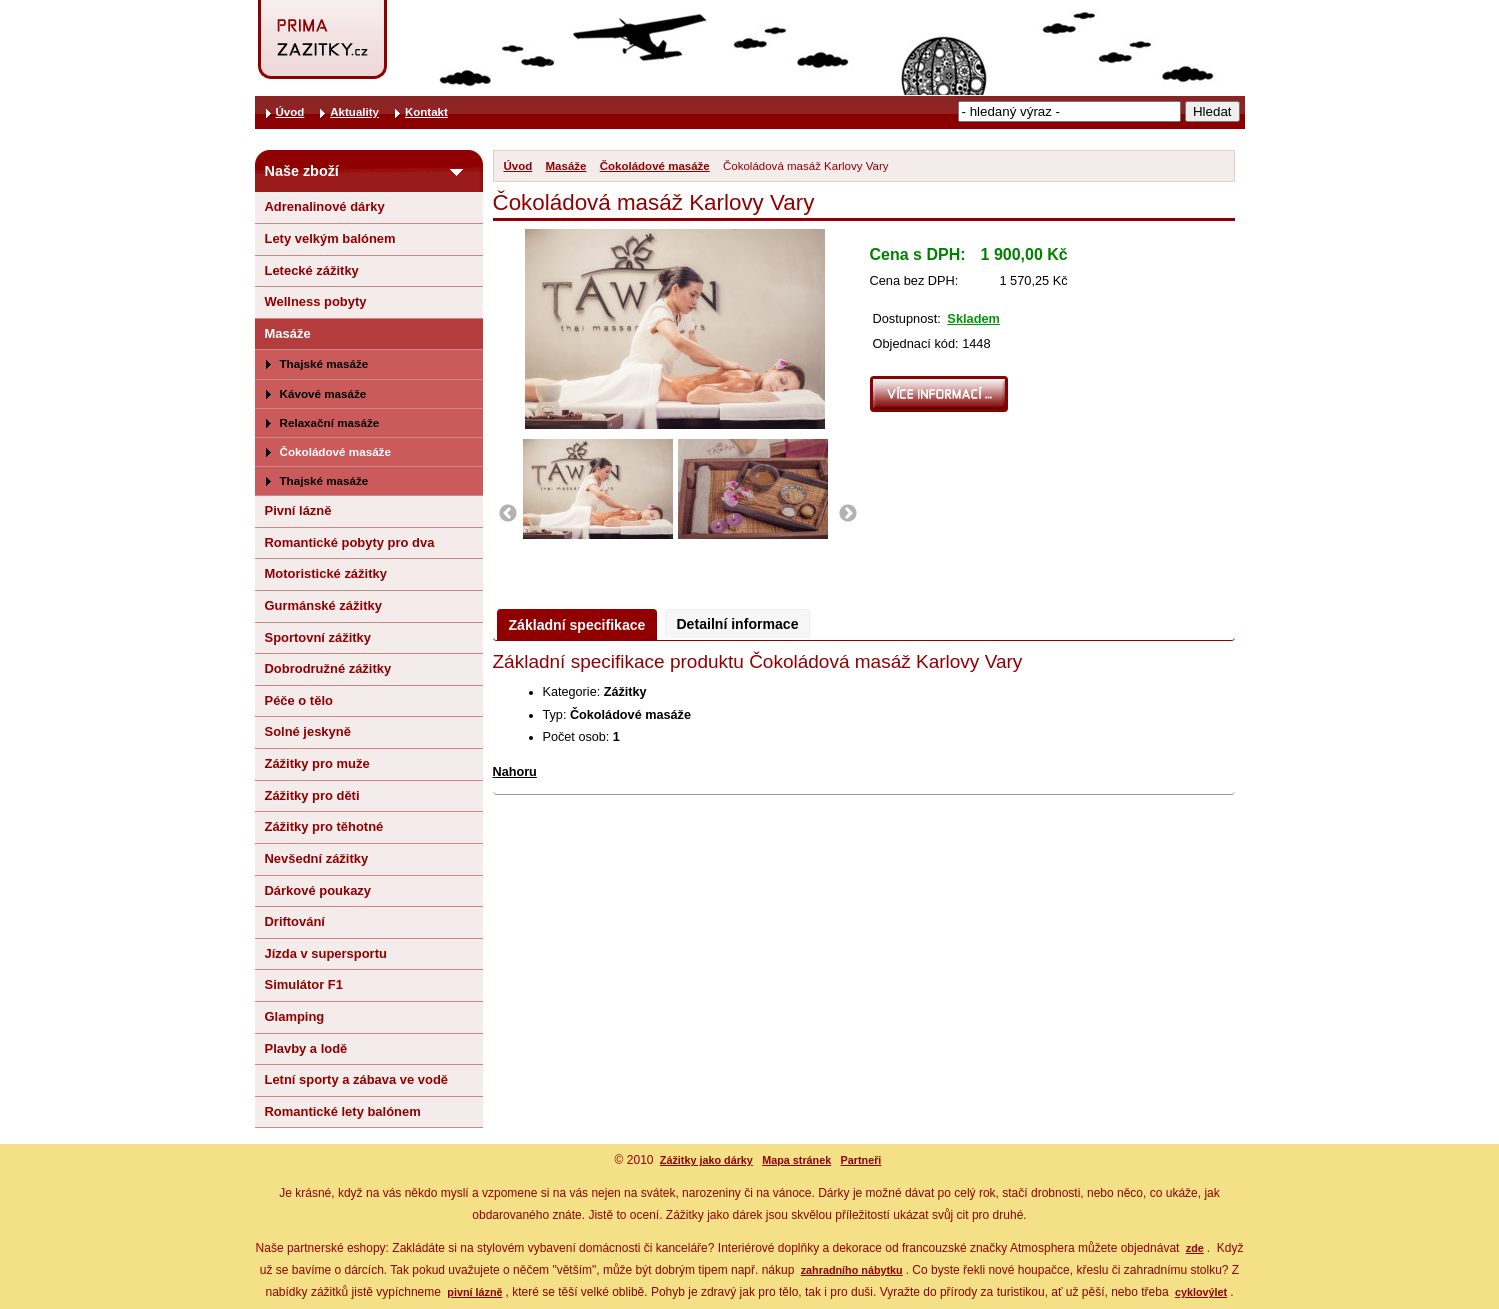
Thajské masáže (324, 363)
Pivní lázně (298, 510)
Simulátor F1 (304, 984)
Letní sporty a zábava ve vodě (357, 1079)
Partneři (861, 1160)
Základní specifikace (577, 625)
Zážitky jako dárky (706, 1160)
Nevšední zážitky (317, 858)
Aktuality (354, 112)
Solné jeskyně (308, 731)
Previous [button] (508, 514)
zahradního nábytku (852, 1270)
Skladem (973, 318)
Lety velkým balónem (330, 238)
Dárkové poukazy (318, 890)
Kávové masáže (323, 393)
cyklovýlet (1201, 1292)
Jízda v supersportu (326, 953)
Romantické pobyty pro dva (350, 542)
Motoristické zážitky (326, 573)
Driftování (295, 921)
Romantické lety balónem (343, 1111)
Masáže (566, 166)
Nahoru (515, 772)
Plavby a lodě (306, 1048)
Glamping (295, 1016)
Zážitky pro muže (317, 763)
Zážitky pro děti (312, 795)
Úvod (518, 166)
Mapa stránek (796, 1160)
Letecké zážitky (312, 270)
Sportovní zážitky (318, 637)
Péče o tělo (299, 700)
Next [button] (848, 514)
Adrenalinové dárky (325, 206)
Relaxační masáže (330, 422)
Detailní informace (737, 624)
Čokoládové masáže (655, 166)
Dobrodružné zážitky (328, 668)
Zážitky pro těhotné (324, 826)
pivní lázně (474, 1292)
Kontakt (426, 112)
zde (1195, 1248)
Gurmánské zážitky (323, 605)
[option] (600, 489)
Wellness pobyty (316, 301)
